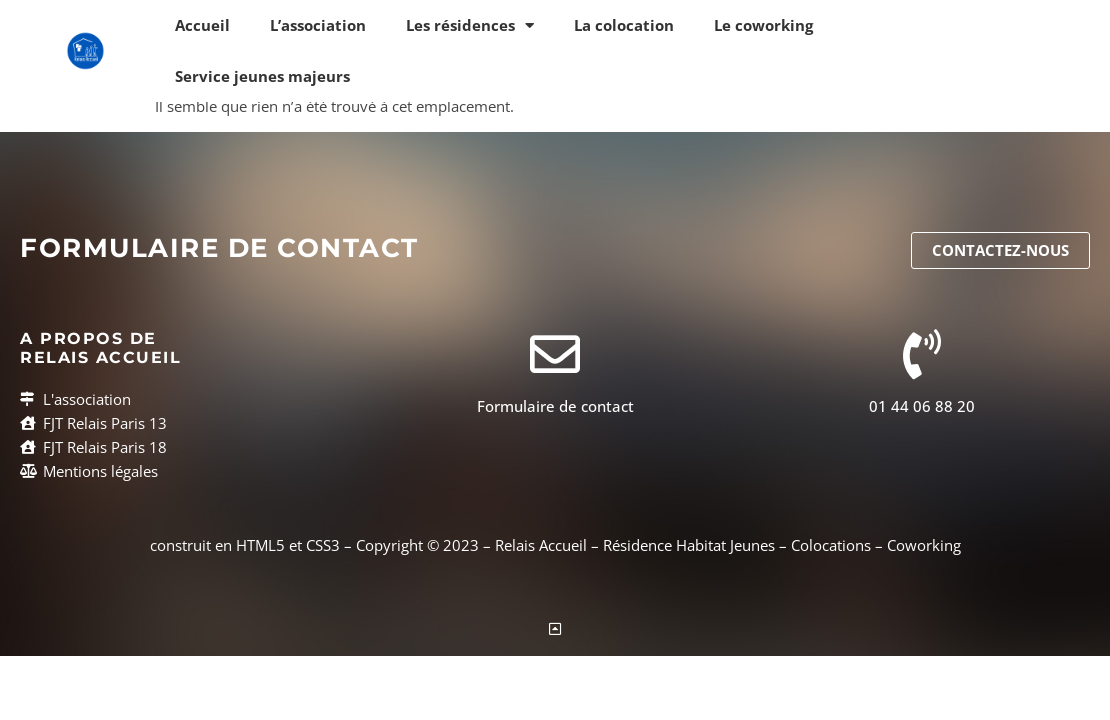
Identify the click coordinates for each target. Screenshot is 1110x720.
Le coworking (763, 25)
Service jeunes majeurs (262, 76)
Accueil (202, 25)
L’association (318, 25)
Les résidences (470, 25)
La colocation (624, 25)
